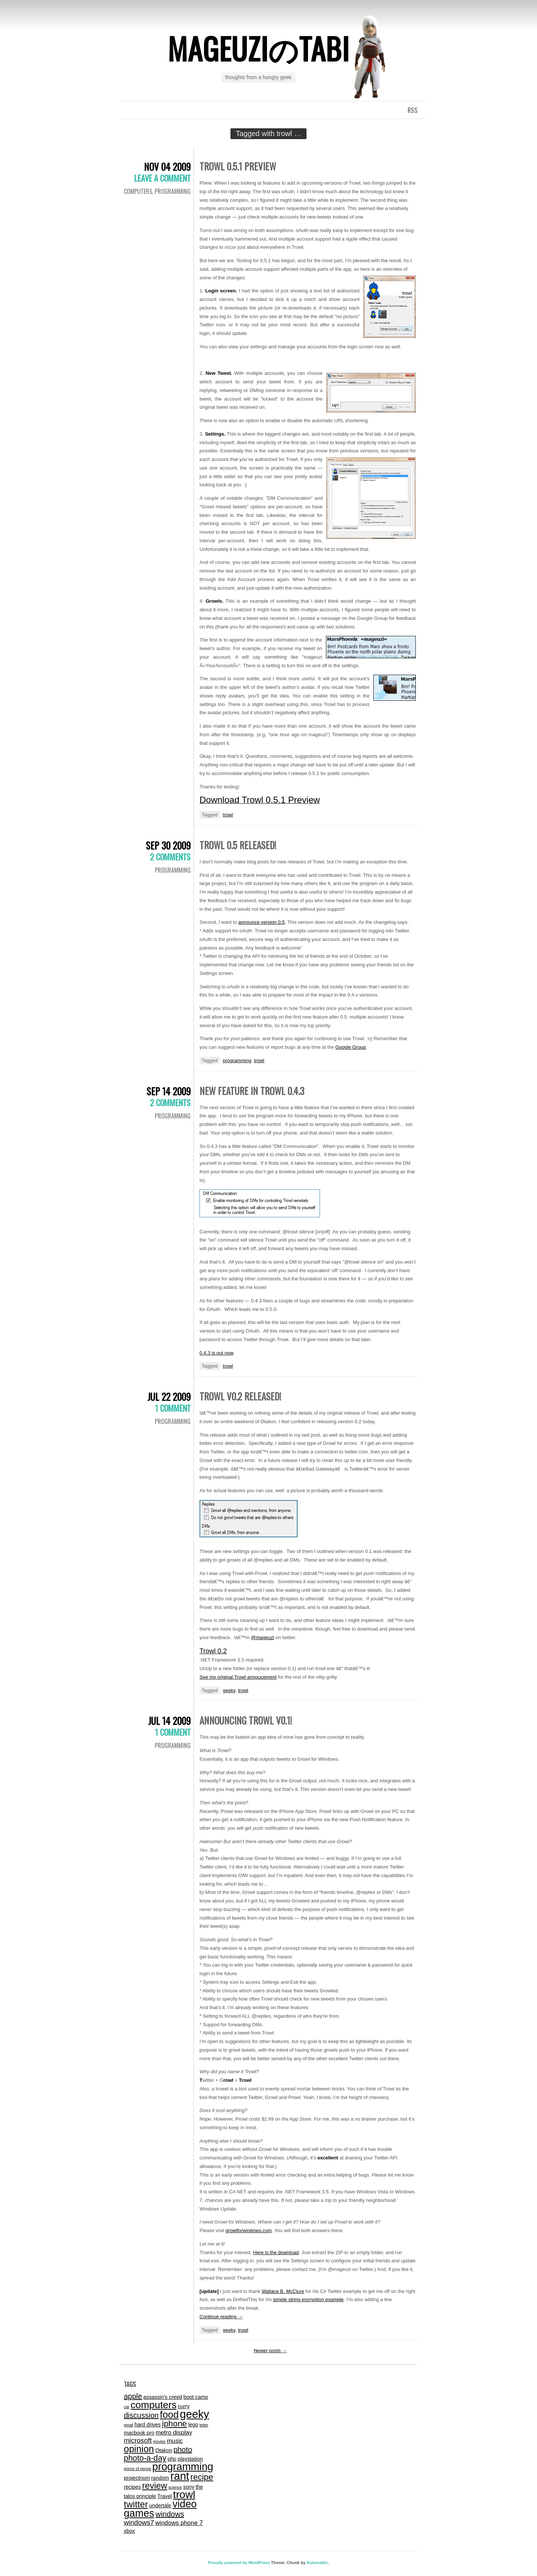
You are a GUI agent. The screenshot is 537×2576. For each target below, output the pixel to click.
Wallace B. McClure (283, 2291)
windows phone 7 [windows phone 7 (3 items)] (179, 2522)
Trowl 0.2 (213, 1651)
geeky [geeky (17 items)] (194, 2414)
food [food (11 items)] (169, 2414)
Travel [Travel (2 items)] (164, 2496)
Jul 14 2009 (169, 1721)
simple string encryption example (308, 2299)
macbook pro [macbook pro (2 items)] (139, 2433)
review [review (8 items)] (154, 2486)
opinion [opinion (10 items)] (139, 2449)
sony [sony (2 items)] (188, 2487)
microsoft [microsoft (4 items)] (138, 2440)
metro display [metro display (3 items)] (174, 2432)
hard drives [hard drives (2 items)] (148, 2425)
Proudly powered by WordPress (239, 2562)
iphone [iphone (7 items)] (174, 2423)
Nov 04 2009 (167, 166)
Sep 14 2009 (169, 1091)
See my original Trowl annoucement (238, 1677)
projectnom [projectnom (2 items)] (137, 2478)
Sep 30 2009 (168, 845)
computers (138, 191)
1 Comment (173, 1408)
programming (173, 191)
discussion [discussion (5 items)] (141, 2415)
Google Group (350, 1047)
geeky (229, 1690)
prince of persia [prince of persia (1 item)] (137, 2468)
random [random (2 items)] (160, 2478)
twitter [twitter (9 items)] (136, 2504)
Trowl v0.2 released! (240, 1396)
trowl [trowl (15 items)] (184, 2494)
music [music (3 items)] (175, 2440)
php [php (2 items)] (171, 2459)
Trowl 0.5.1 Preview (238, 166)
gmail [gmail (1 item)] (128, 2425)
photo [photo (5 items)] (182, 2449)
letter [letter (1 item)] (204, 2425)
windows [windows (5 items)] (170, 2514)
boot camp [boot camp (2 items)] (195, 2397)
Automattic (317, 2562)
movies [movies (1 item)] (159, 2441)
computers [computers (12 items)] (153, 2404)
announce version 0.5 (261, 922)
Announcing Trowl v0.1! (246, 1720)
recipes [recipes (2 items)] (132, 2487)
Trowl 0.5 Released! (238, 845)
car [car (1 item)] (126, 2406)
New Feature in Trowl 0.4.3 (252, 1091)
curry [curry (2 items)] (183, 2406)
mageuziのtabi (258, 48)
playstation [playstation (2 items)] (190, 2459)
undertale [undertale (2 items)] (160, 2505)
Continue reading (221, 2316)
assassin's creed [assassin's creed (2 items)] (162, 2397)
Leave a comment (162, 178)
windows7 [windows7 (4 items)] (139, 2522)
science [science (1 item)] (175, 2487)
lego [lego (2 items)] (193, 2425)
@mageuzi (262, 1637)
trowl (228, 815)
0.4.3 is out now (216, 1353)
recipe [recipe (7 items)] (202, 2477)
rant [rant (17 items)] (179, 2476)
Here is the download (276, 2252)
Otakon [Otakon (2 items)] (163, 2450)
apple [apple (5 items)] (133, 2396)
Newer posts (270, 2350)
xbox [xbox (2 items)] (129, 2531)
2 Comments (170, 857)
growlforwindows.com (248, 2230)
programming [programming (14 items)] (182, 2466)
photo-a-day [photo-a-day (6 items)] (145, 2458)
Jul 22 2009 (169, 1396)
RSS (413, 110)
